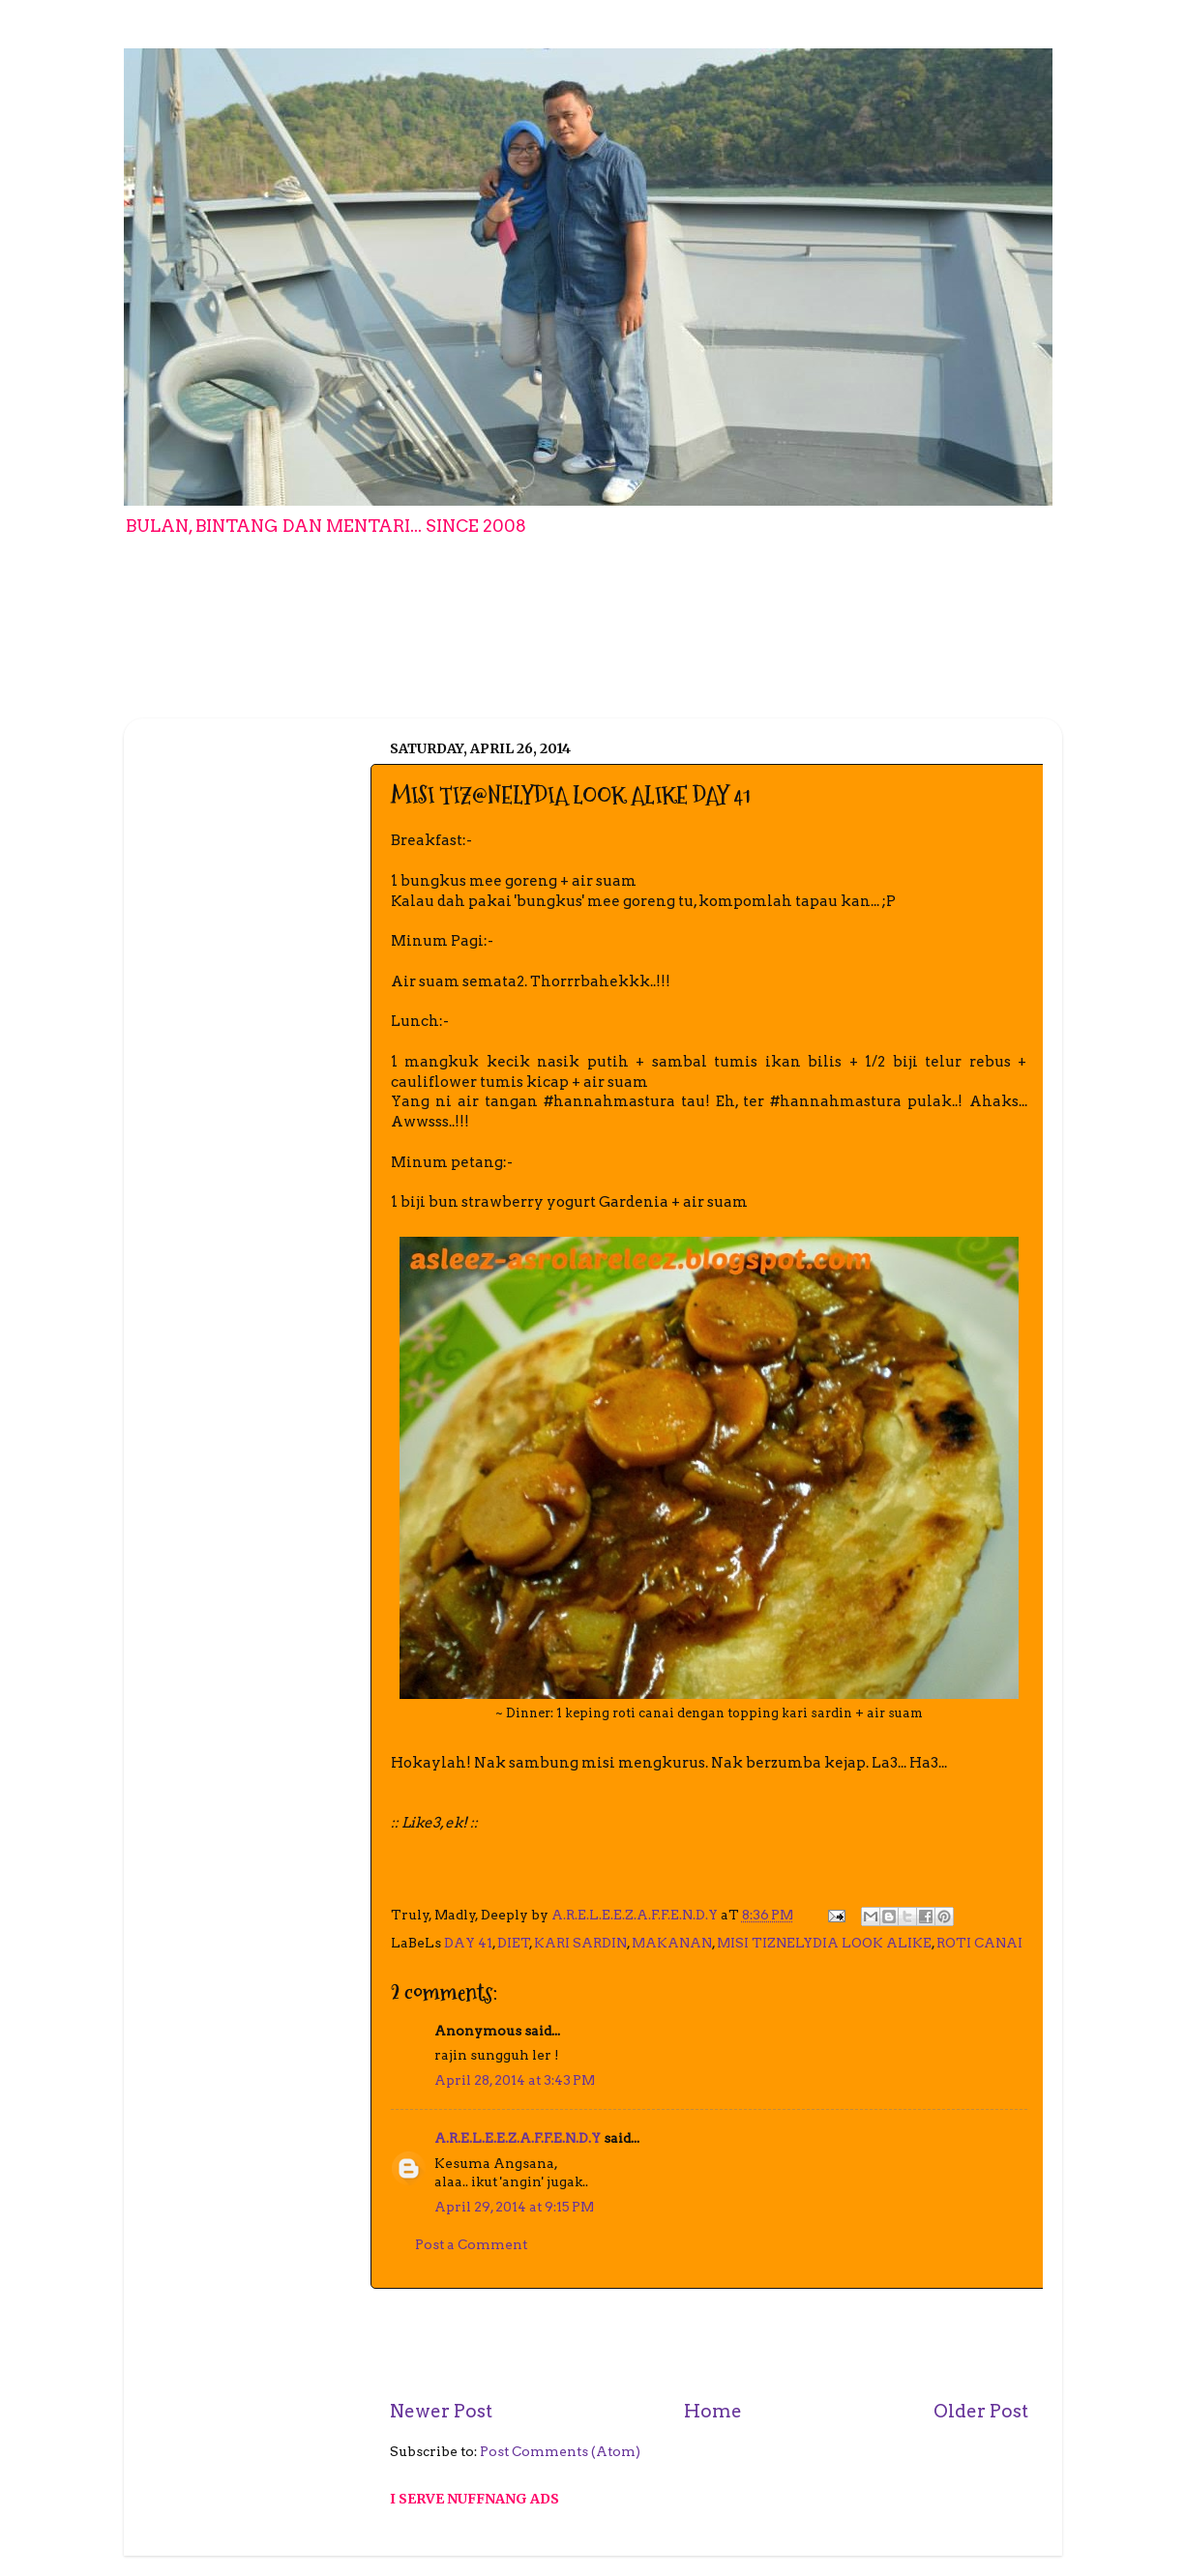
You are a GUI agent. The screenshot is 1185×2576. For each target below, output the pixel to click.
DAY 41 (468, 1942)
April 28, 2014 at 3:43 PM (514, 2080)
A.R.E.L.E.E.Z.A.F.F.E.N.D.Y (517, 2138)
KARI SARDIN (580, 1942)
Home (713, 2411)
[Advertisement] (709, 2344)
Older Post (980, 2411)
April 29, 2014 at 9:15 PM (514, 2206)
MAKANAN (672, 1942)
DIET (513, 1942)
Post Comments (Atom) (560, 2451)
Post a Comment (471, 2244)
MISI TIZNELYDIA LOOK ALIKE (824, 1942)
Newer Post (441, 2411)
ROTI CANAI (979, 1942)
